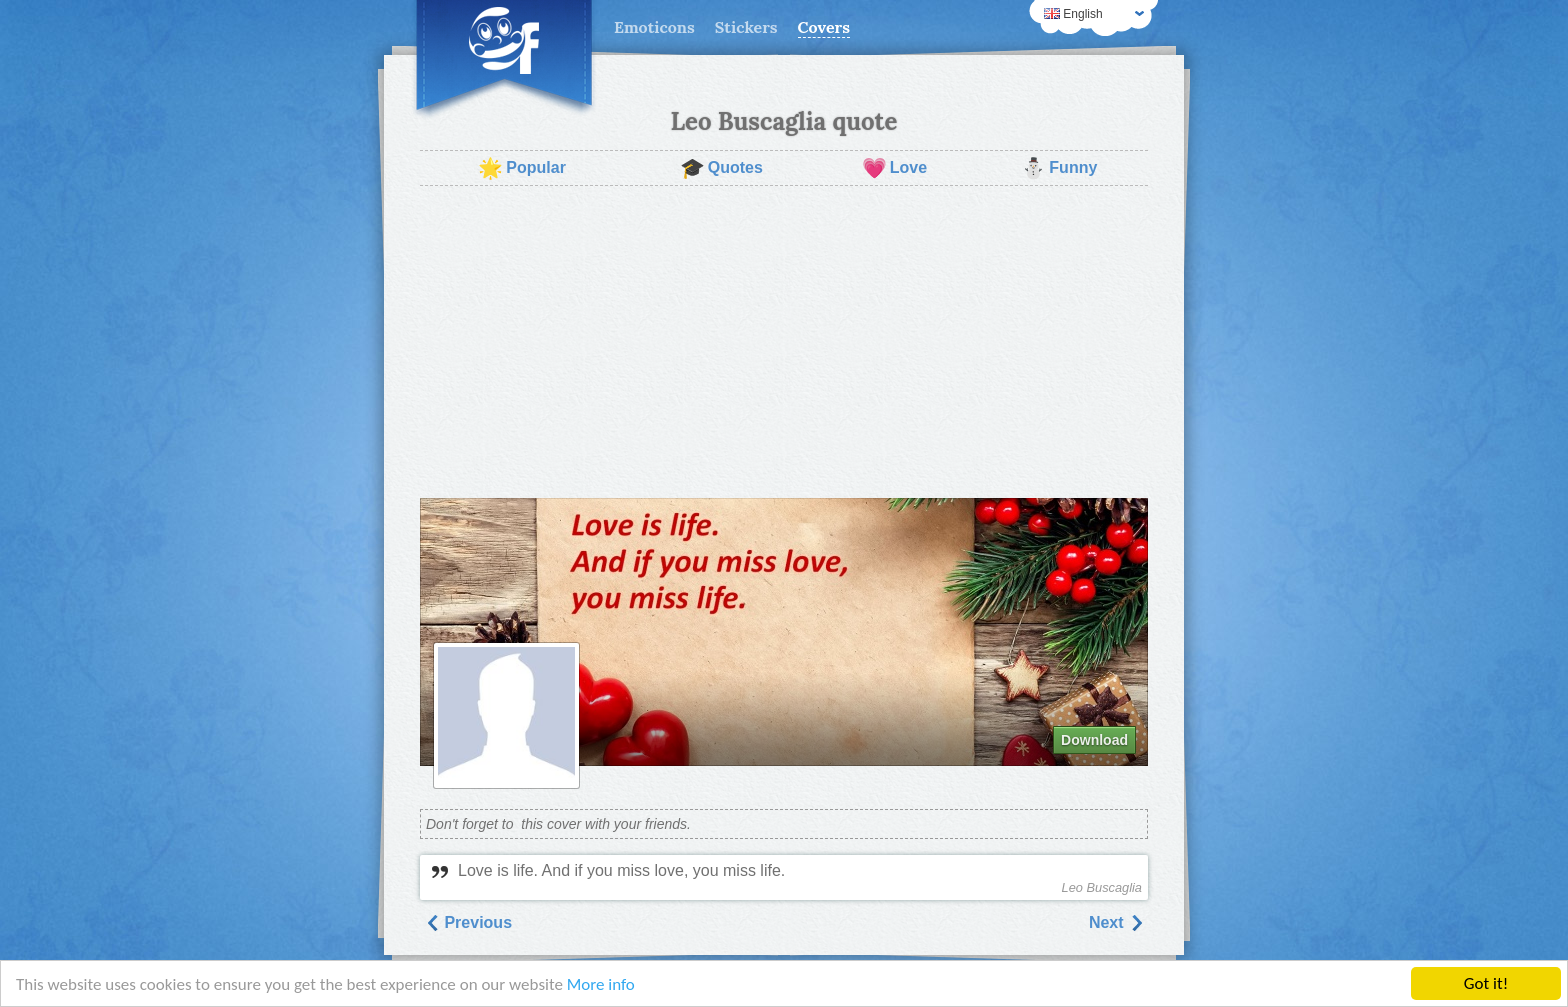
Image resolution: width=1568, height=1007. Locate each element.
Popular (522, 168)
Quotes (721, 168)
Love (894, 168)
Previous (468, 922)
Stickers (746, 27)
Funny (1059, 168)
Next (1116, 922)
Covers (824, 27)
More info (601, 984)
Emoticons (654, 27)
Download (1094, 740)
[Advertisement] (784, 342)
